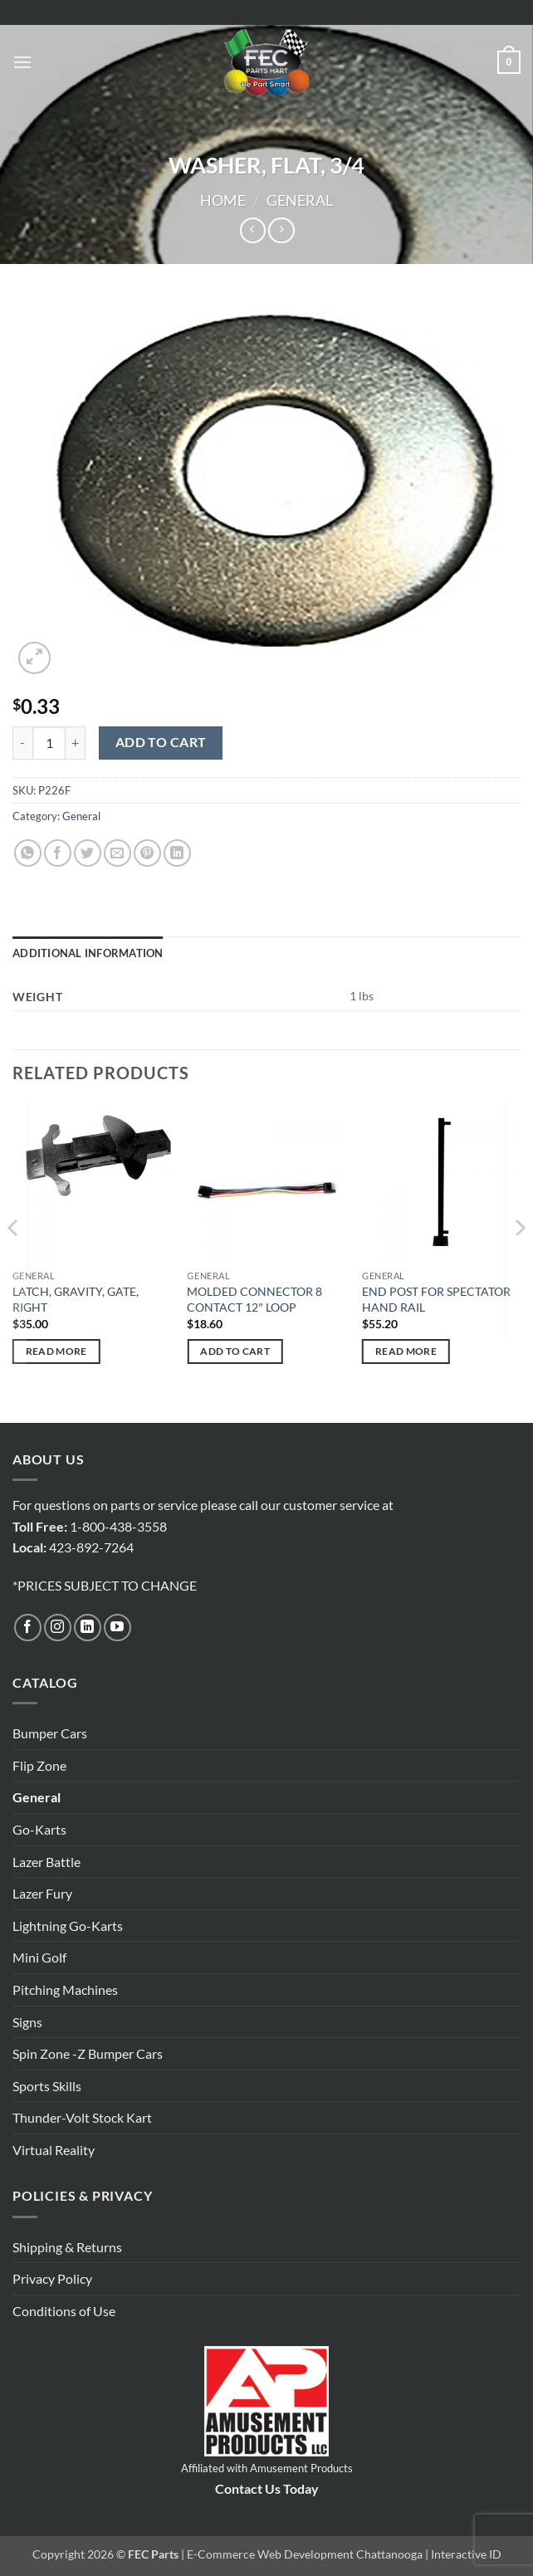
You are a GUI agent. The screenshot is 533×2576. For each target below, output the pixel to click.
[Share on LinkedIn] (177, 853)
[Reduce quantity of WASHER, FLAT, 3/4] (22, 743)
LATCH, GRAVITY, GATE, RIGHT (75, 1299)
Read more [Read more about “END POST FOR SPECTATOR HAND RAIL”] (406, 1351)
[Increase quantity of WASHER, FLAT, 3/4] (76, 743)
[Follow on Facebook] (28, 1627)
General (299, 200)
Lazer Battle (46, 1862)
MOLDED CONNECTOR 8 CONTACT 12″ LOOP (254, 1299)
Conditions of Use (63, 2311)
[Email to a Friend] (117, 853)
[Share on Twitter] (87, 853)
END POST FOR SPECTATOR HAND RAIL (436, 1299)
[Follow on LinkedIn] (87, 1627)
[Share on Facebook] (57, 853)
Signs (27, 2022)
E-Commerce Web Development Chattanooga (305, 2554)
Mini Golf (39, 1957)
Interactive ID (466, 2554)
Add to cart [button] (235, 1351)
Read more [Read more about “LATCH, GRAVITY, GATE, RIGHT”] (56, 1351)
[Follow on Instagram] (57, 1627)
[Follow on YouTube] (117, 1627)
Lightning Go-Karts (67, 1925)
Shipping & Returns (67, 2247)
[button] (22, 62)
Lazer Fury (42, 1893)
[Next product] (253, 230)
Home (223, 200)
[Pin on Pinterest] (147, 853)
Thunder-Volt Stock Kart (82, 2117)
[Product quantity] (49, 743)
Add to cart (161, 742)
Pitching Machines (65, 1989)
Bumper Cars (49, 1733)
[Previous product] (281, 230)
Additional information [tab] (88, 953)
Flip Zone (39, 1765)
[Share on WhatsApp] (28, 853)
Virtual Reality (53, 2150)
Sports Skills (46, 2086)
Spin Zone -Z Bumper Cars (87, 2053)
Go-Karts (39, 1829)
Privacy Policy (52, 2278)
